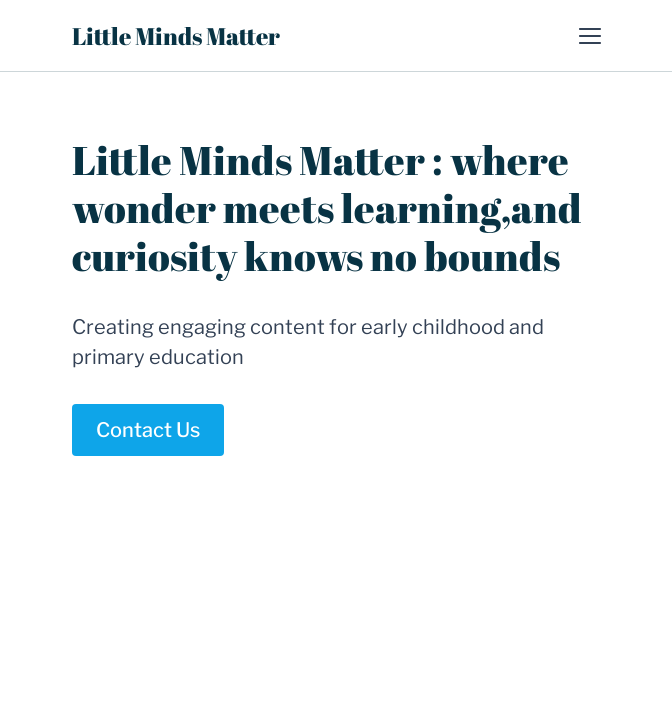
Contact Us (148, 430)
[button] (590, 36)
